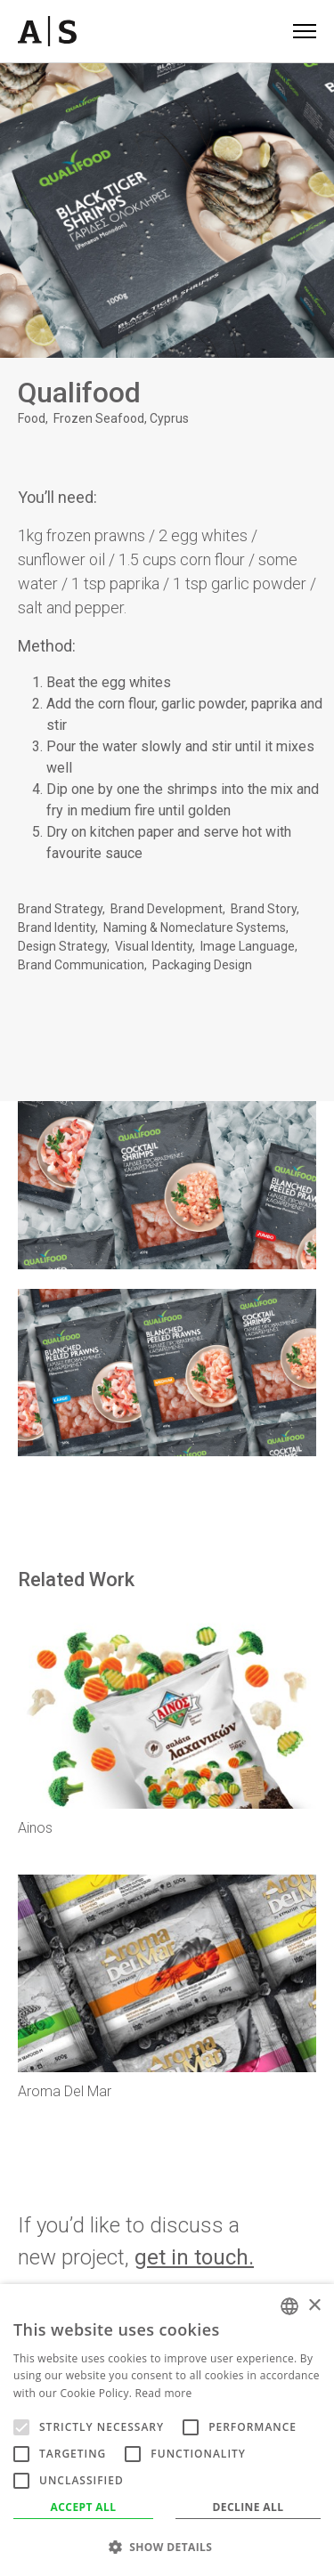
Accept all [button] (84, 2507)
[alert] (167, 2430)
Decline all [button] (248, 2507)
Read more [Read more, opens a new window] (163, 2393)
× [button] (314, 2306)
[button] (167, 2547)
